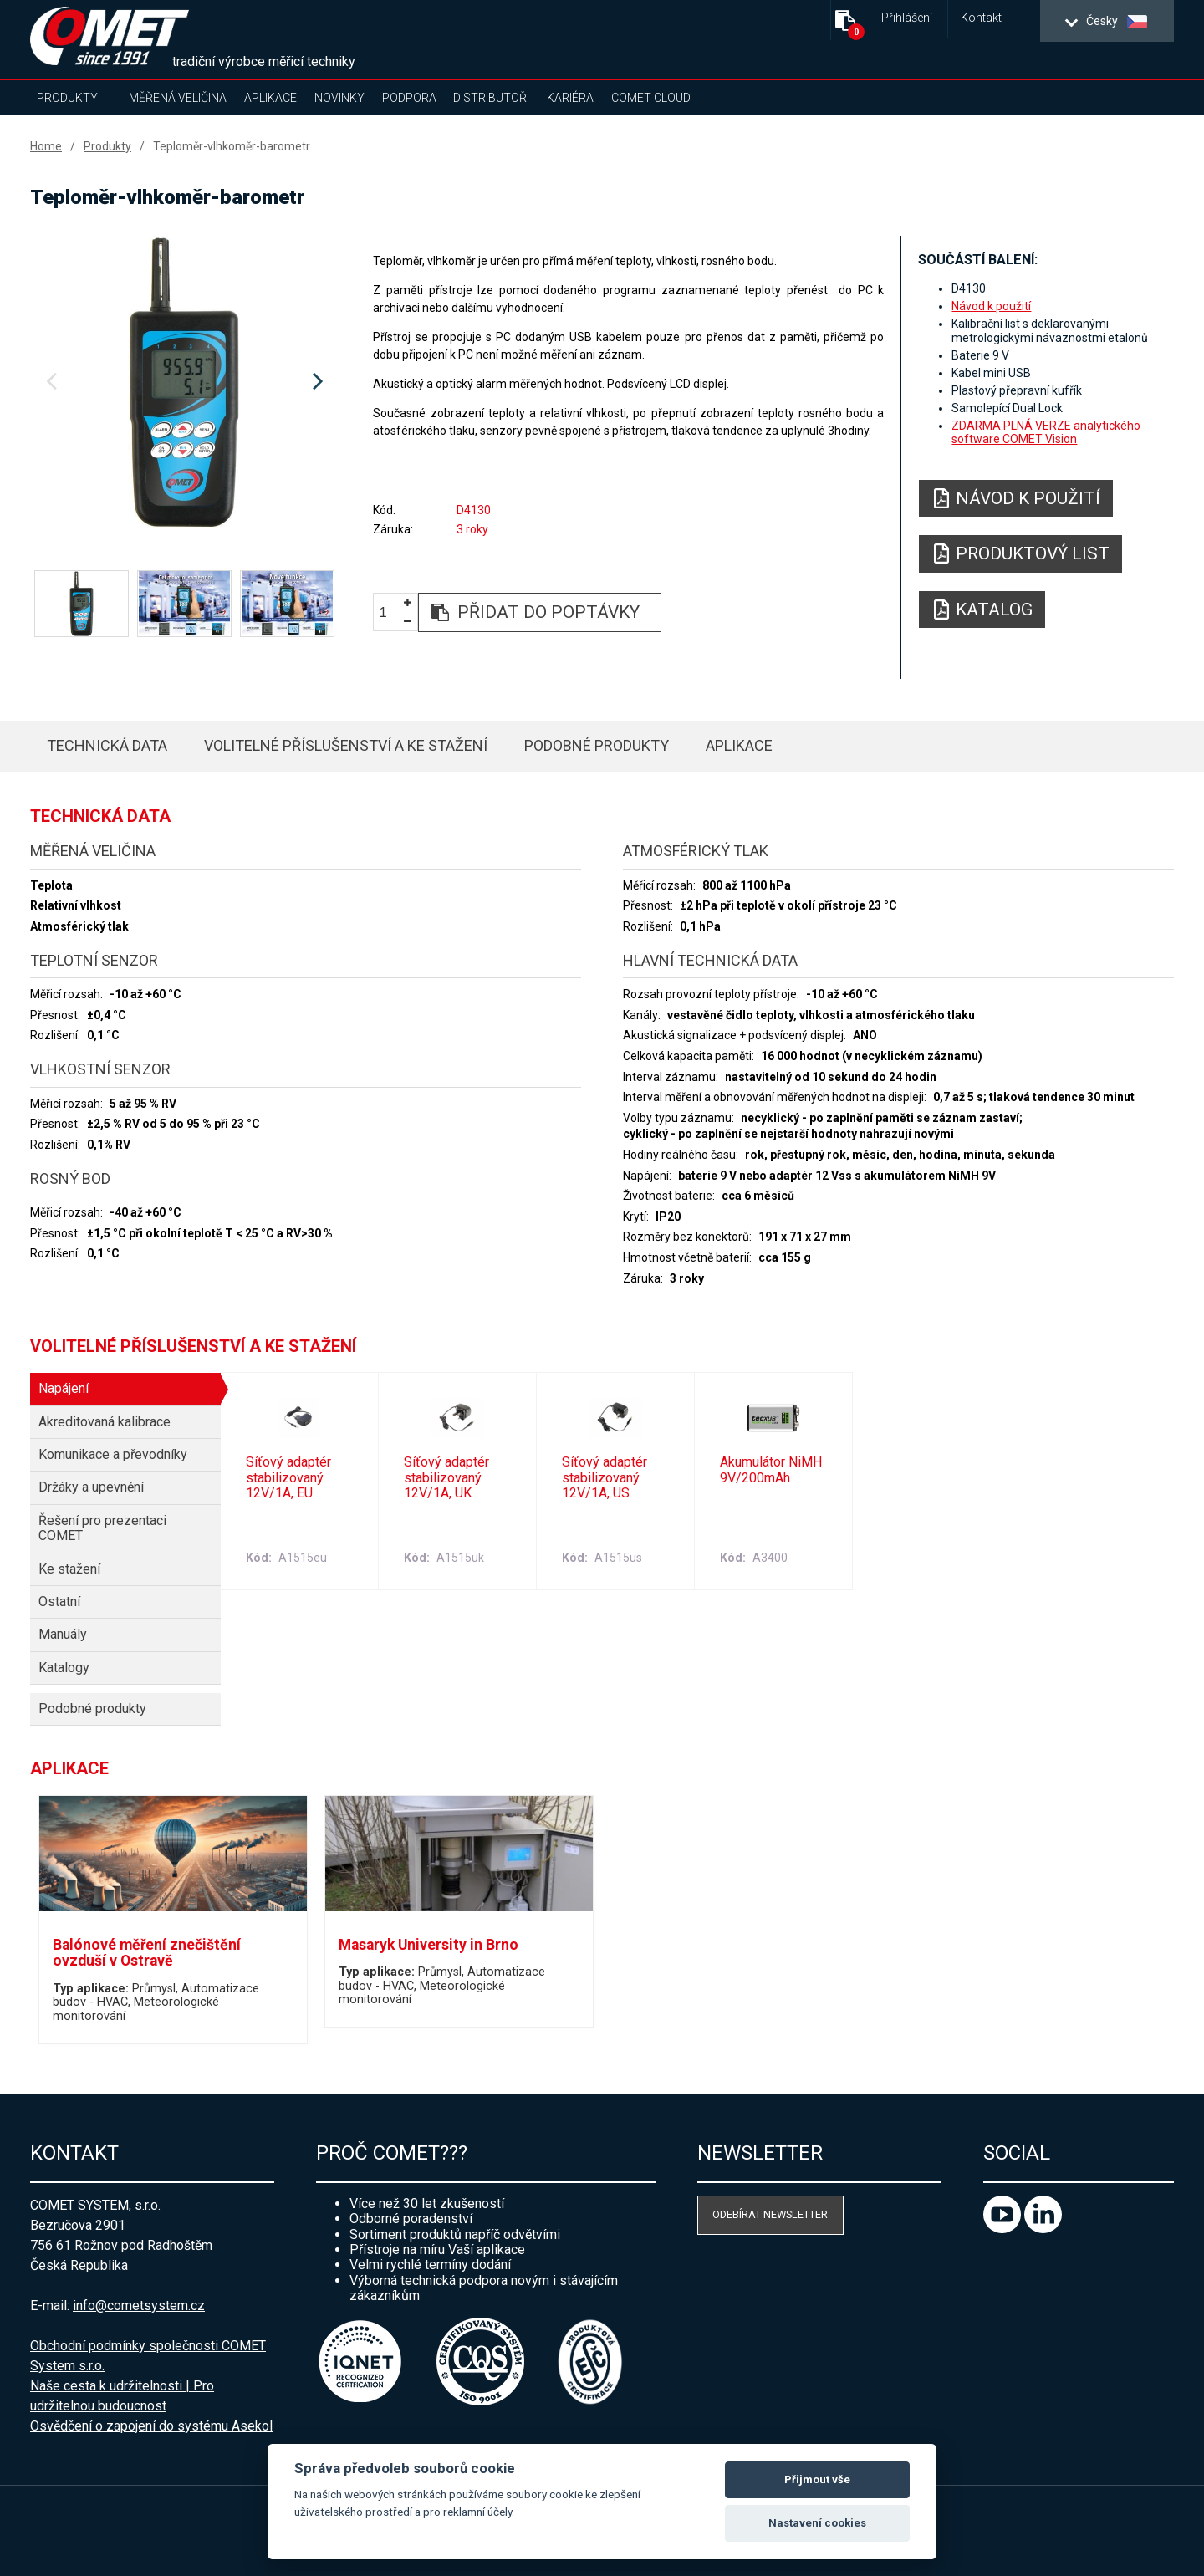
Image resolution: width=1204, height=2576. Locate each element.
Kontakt (981, 18)
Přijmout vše (817, 2479)
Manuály (62, 1634)
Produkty (67, 98)
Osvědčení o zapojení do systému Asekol (151, 2426)
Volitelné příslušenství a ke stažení (345, 745)
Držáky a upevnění (91, 1487)
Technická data (107, 745)
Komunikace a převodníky (112, 1454)
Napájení (63, 1388)
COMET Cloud (651, 98)
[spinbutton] (390, 613)
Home (46, 146)
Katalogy (63, 1668)
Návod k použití (991, 306)
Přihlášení (906, 18)
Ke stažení (69, 1569)
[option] (184, 382)
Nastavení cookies (817, 2523)
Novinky (339, 98)
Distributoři (491, 98)
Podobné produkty (596, 745)
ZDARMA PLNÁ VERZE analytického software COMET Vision (1045, 432)
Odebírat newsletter (770, 2214)
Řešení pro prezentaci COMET (102, 1527)
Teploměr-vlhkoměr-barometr (231, 146)
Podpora (409, 98)
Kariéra (570, 98)
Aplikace (270, 98)
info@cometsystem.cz (139, 2305)
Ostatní (59, 1601)
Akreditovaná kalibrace (104, 1422)
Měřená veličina (178, 98)
